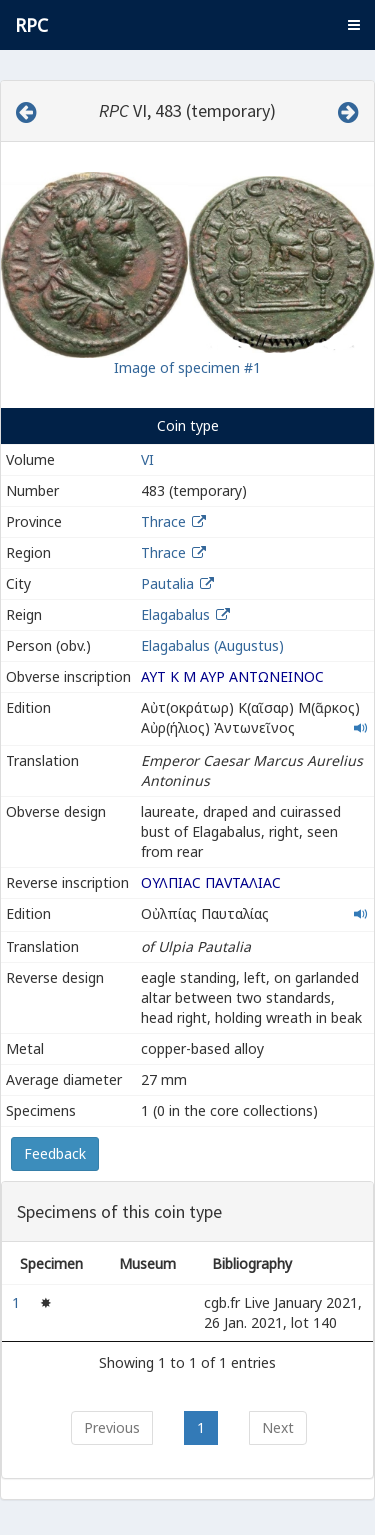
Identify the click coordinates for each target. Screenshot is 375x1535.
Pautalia (167, 583)
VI (147, 459)
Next (278, 1427)
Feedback (55, 1153)
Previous (112, 1427)
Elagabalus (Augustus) (212, 645)
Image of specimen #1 (187, 367)
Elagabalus (175, 614)
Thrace (163, 521)
